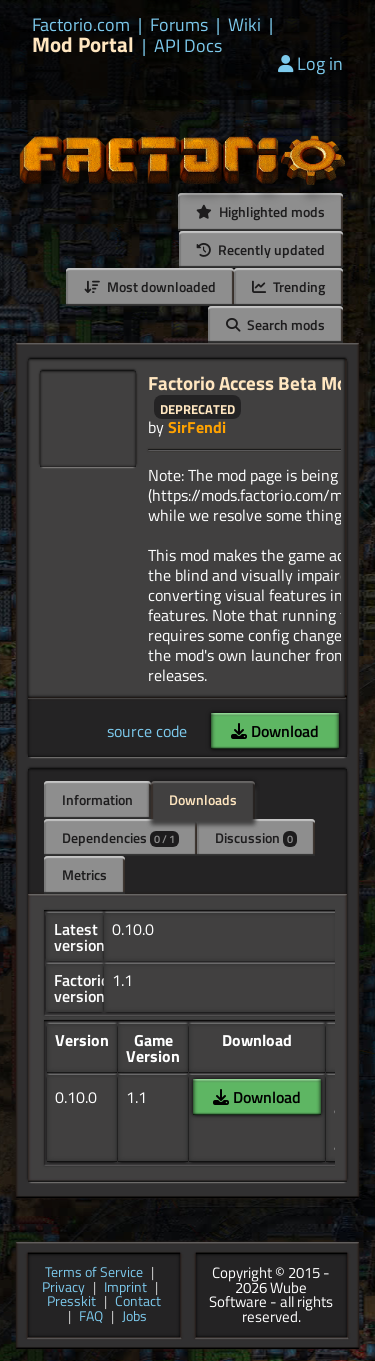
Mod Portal (83, 44)
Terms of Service (94, 1273)
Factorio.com (81, 25)
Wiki (244, 25)
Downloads (203, 799)
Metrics (84, 874)
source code (147, 731)
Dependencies (120, 837)
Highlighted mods (260, 211)
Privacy (63, 1288)
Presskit (71, 1302)
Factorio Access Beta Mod (252, 382)
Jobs (134, 1317)
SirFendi (197, 427)
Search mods (275, 324)
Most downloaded (150, 286)
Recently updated (261, 249)
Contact (138, 1302)
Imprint (125, 1288)
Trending (288, 286)
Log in (310, 63)
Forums (179, 25)
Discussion (256, 837)
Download (275, 731)
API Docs (188, 46)
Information (97, 799)
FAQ (91, 1317)
